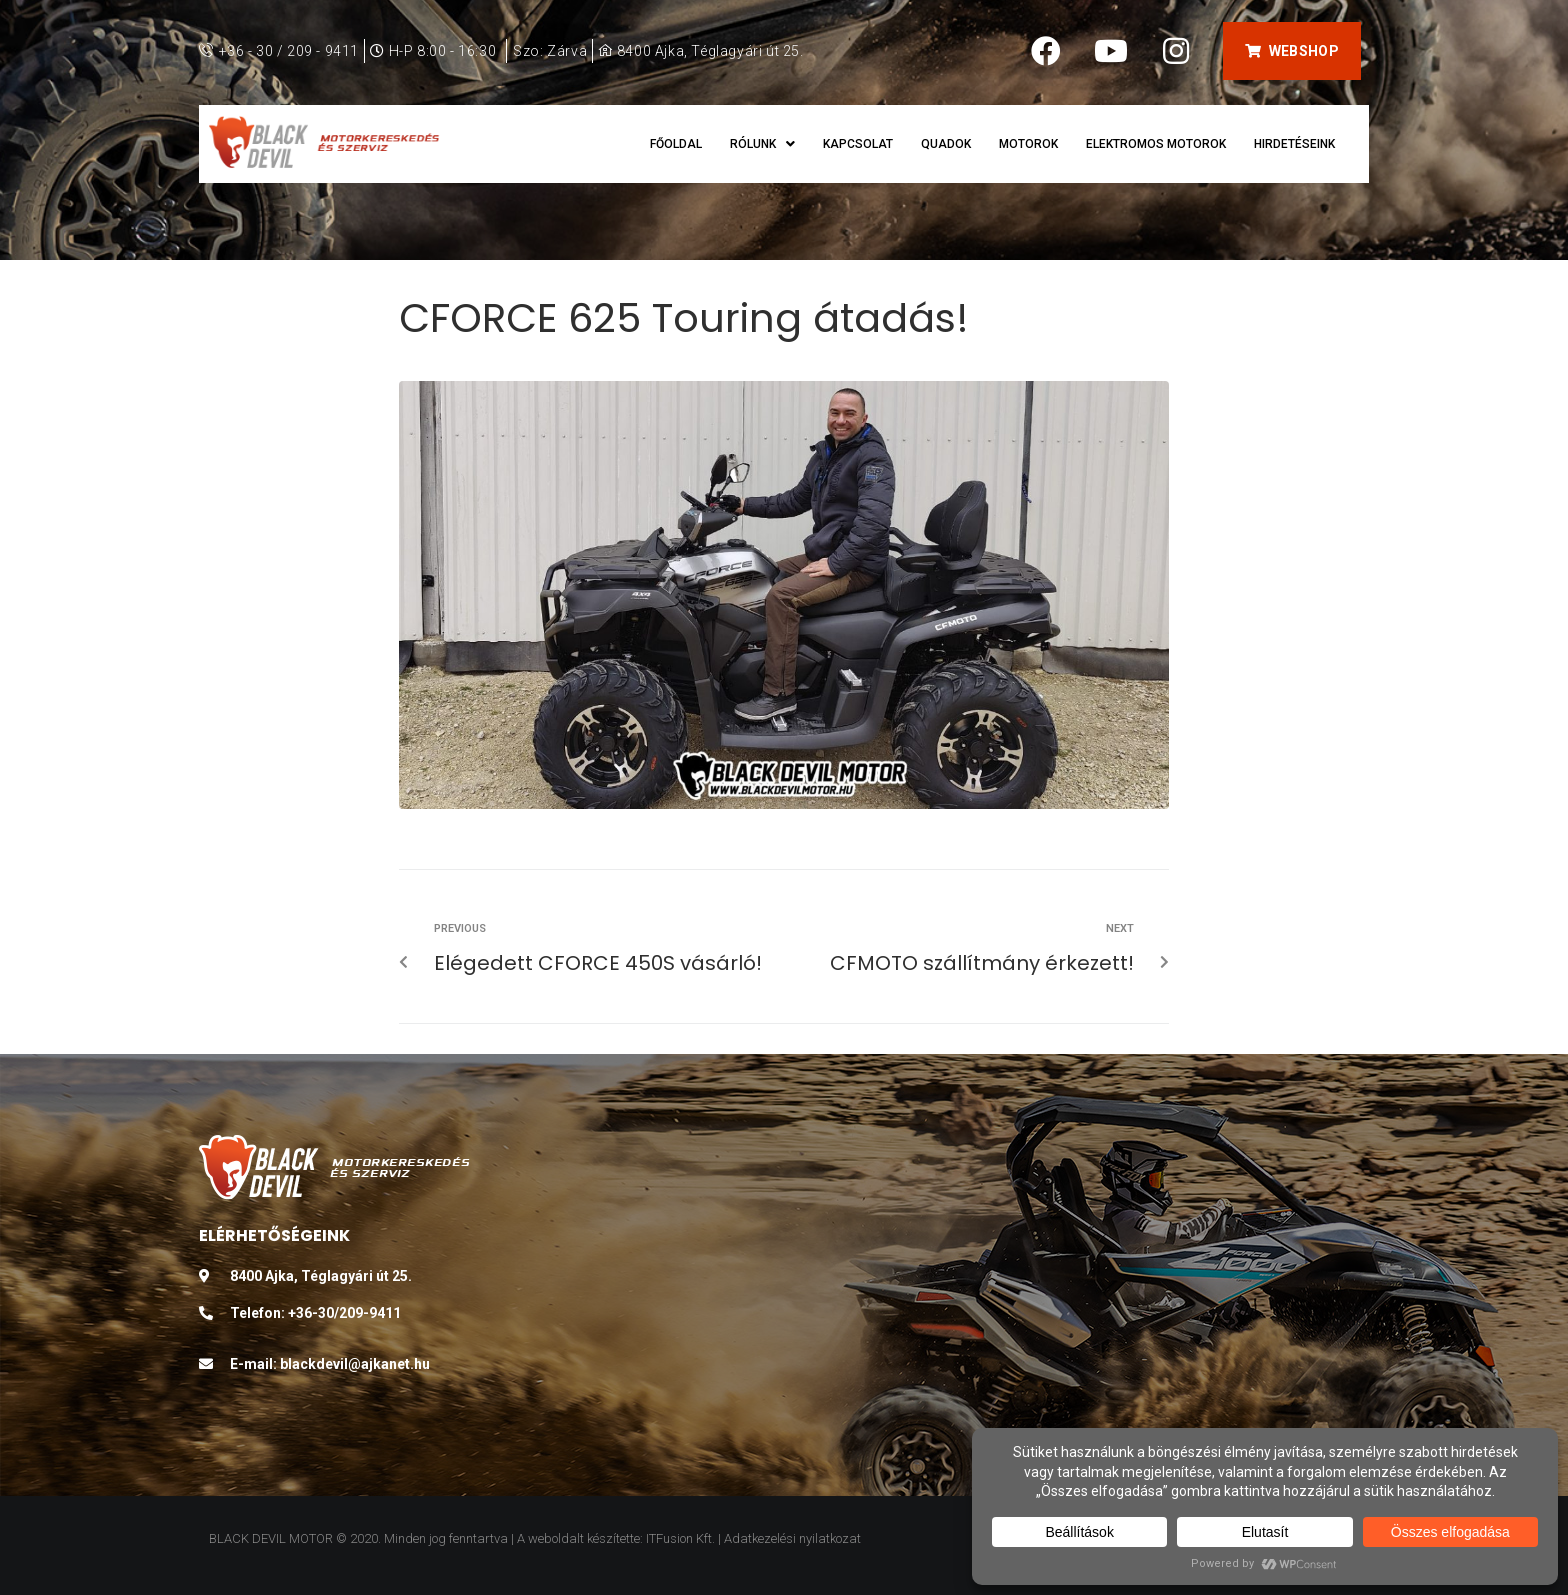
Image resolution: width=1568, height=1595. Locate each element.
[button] (1291, 51)
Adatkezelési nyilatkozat (792, 1538)
